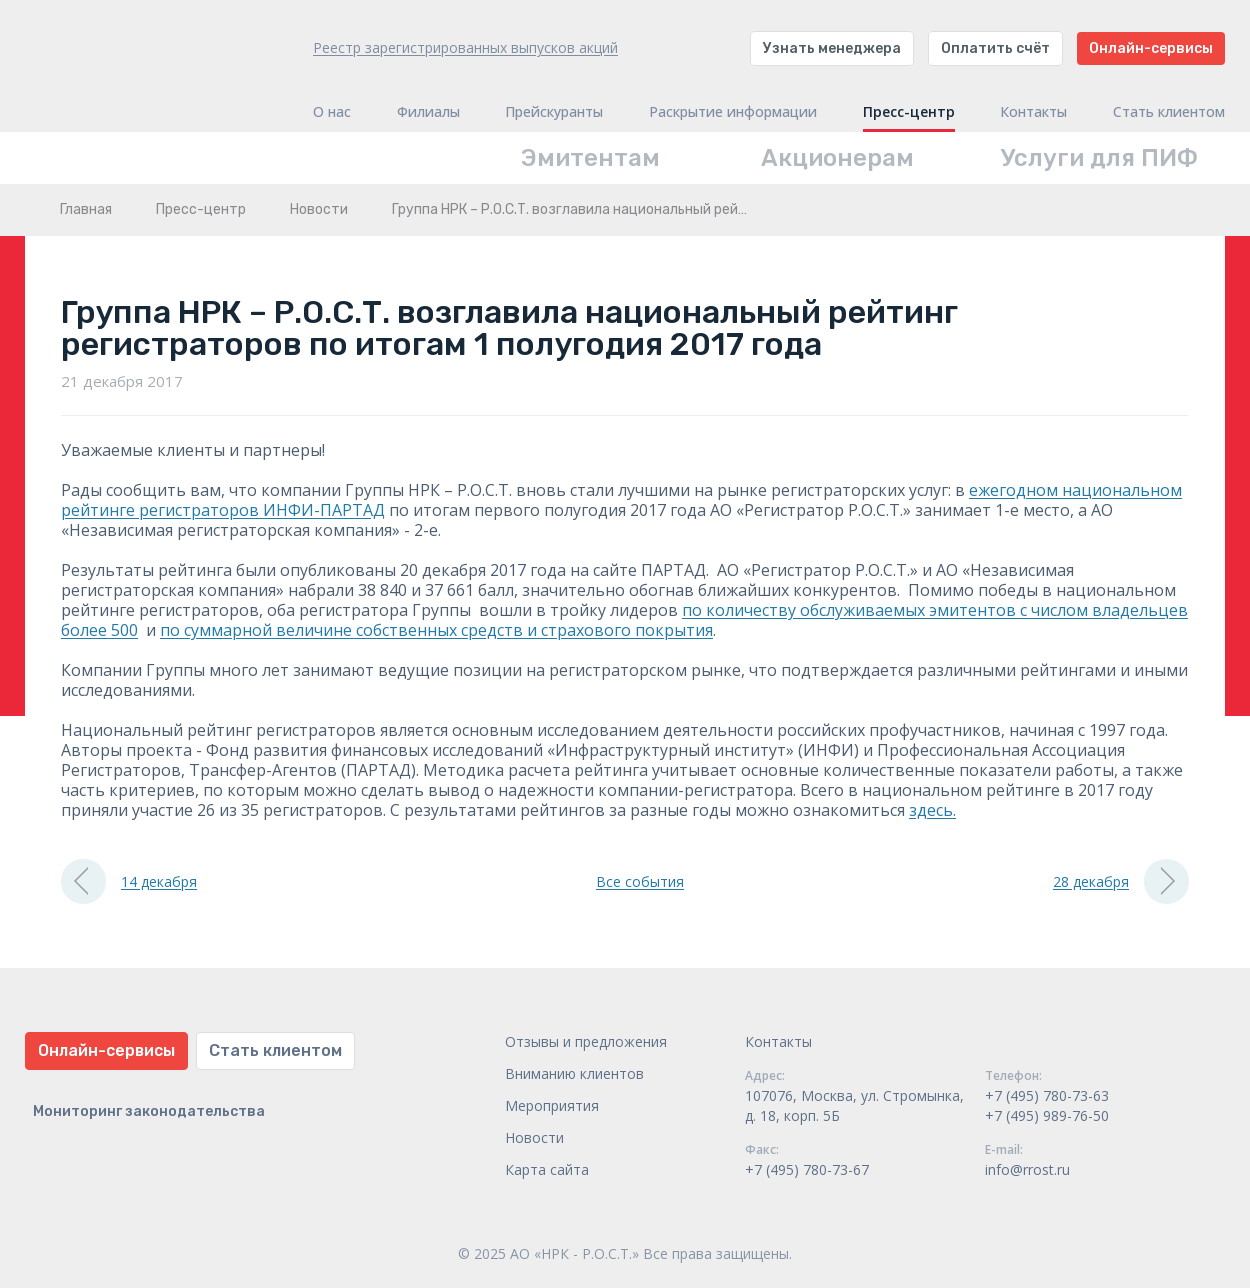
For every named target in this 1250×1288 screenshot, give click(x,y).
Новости (319, 209)
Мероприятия (552, 1105)
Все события (640, 881)
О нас (332, 112)
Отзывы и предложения (586, 1041)
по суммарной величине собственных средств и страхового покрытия (436, 630)
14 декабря (129, 881)
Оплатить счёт (995, 48)
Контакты (1033, 112)
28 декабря (1121, 881)
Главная (86, 209)
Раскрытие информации (733, 112)
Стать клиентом (1169, 112)
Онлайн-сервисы (1151, 48)
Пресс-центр (909, 112)
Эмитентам (590, 158)
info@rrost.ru (1027, 1169)
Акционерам (837, 158)
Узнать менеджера (832, 48)
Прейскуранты (554, 112)
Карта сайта (547, 1169)
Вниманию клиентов (574, 1073)
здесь (931, 810)
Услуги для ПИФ (1099, 158)
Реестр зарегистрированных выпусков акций (465, 47)
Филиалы (428, 112)
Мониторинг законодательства (149, 1111)
